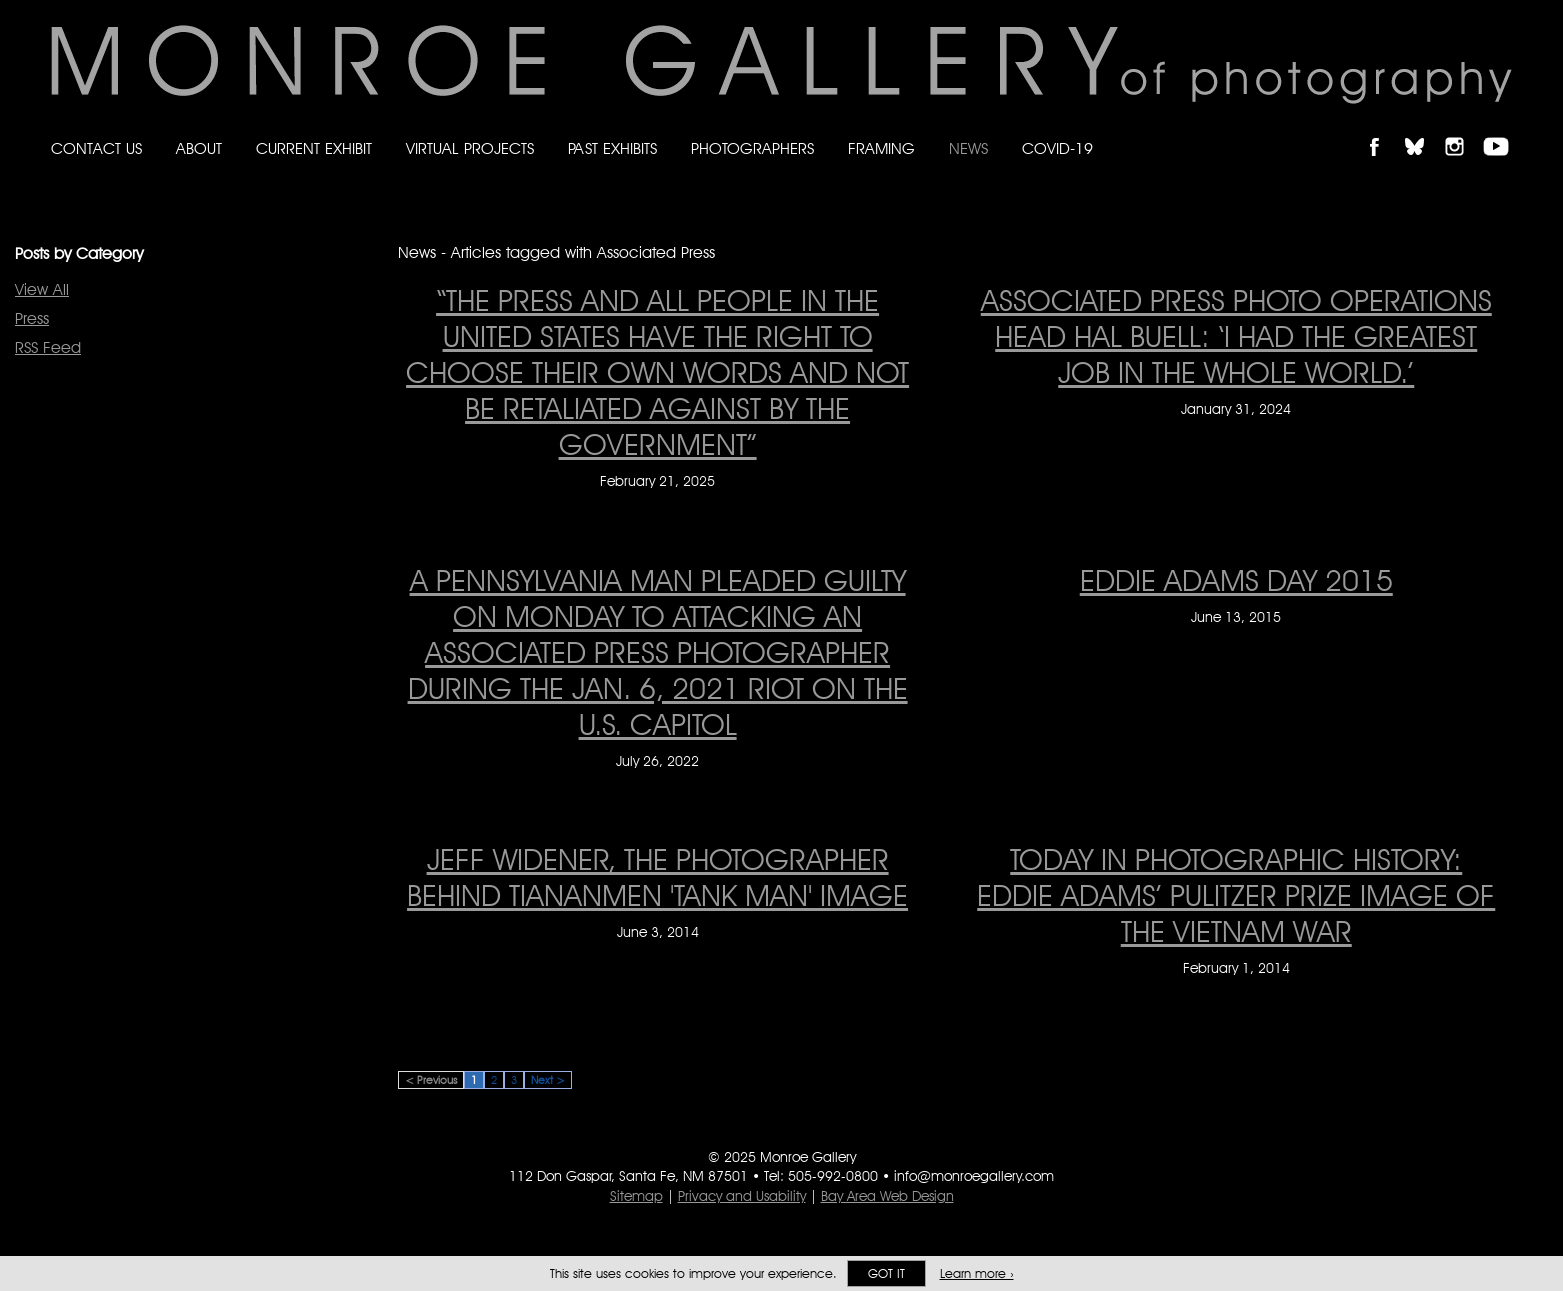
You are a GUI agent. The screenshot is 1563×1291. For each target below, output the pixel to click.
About (199, 148)
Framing (881, 148)
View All (42, 289)
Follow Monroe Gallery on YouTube (1503, 129)
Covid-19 (1057, 148)
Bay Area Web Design (887, 1196)
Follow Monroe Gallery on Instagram (1463, 129)
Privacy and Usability (742, 1196)
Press (32, 318)
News (968, 148)
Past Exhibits (612, 148)
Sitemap (636, 1196)
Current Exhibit (314, 148)
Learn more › (977, 1273)
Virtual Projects (470, 148)
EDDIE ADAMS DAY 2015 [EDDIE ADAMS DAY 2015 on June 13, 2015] (1236, 580)
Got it (886, 1273)
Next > (548, 1080)
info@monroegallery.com (974, 1176)
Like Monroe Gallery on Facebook (1383, 129)
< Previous (431, 1080)
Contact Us (96, 148)
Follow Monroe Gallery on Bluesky (1424, 129)
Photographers (752, 148)
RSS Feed (48, 347)
